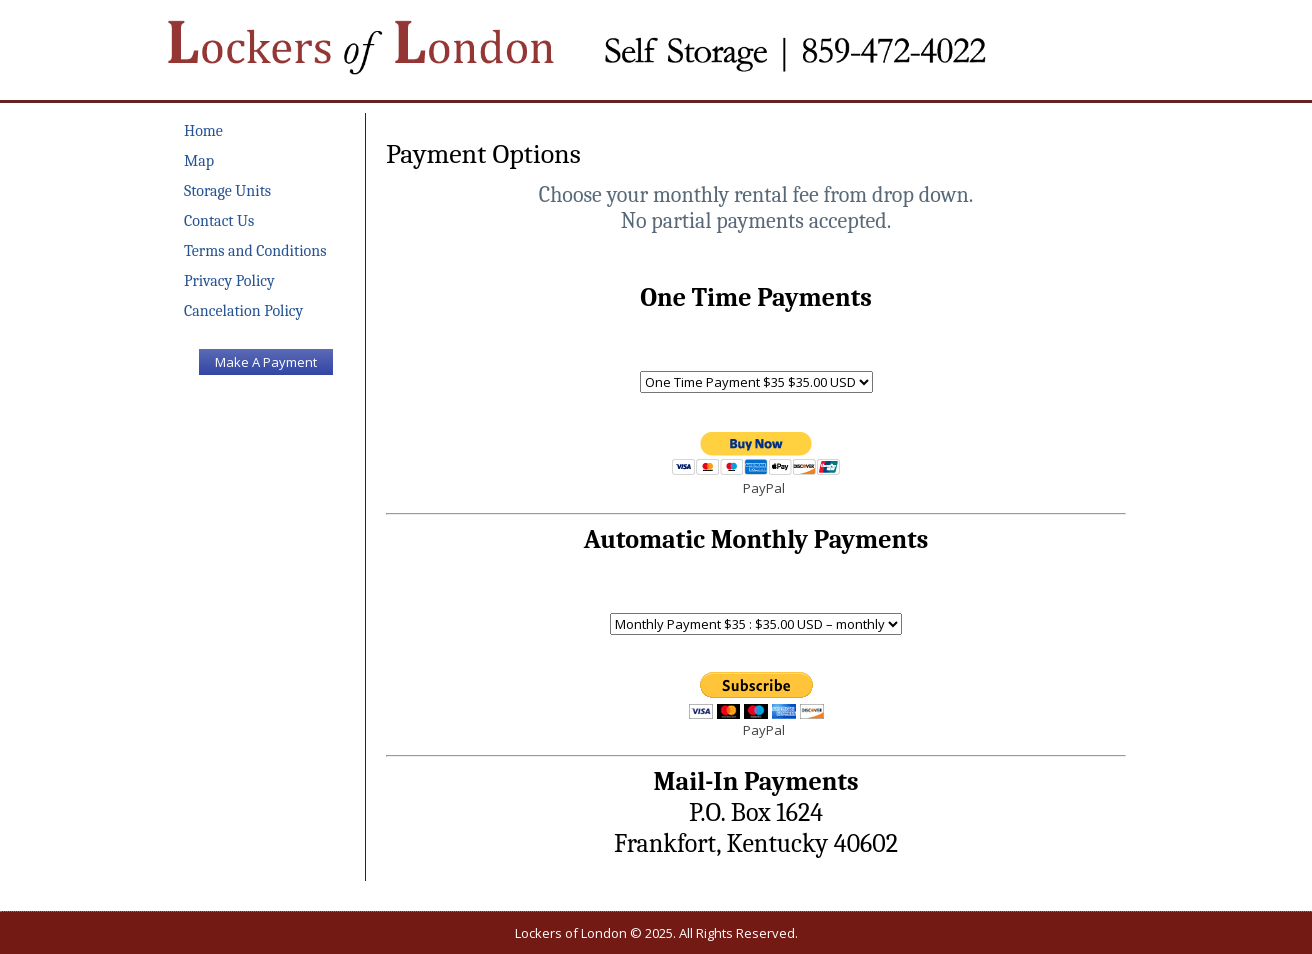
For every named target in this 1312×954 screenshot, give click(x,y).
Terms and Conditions (255, 251)
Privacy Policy (229, 281)
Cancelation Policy (243, 311)
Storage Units (227, 191)
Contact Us (219, 221)
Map (199, 161)
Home (203, 131)
